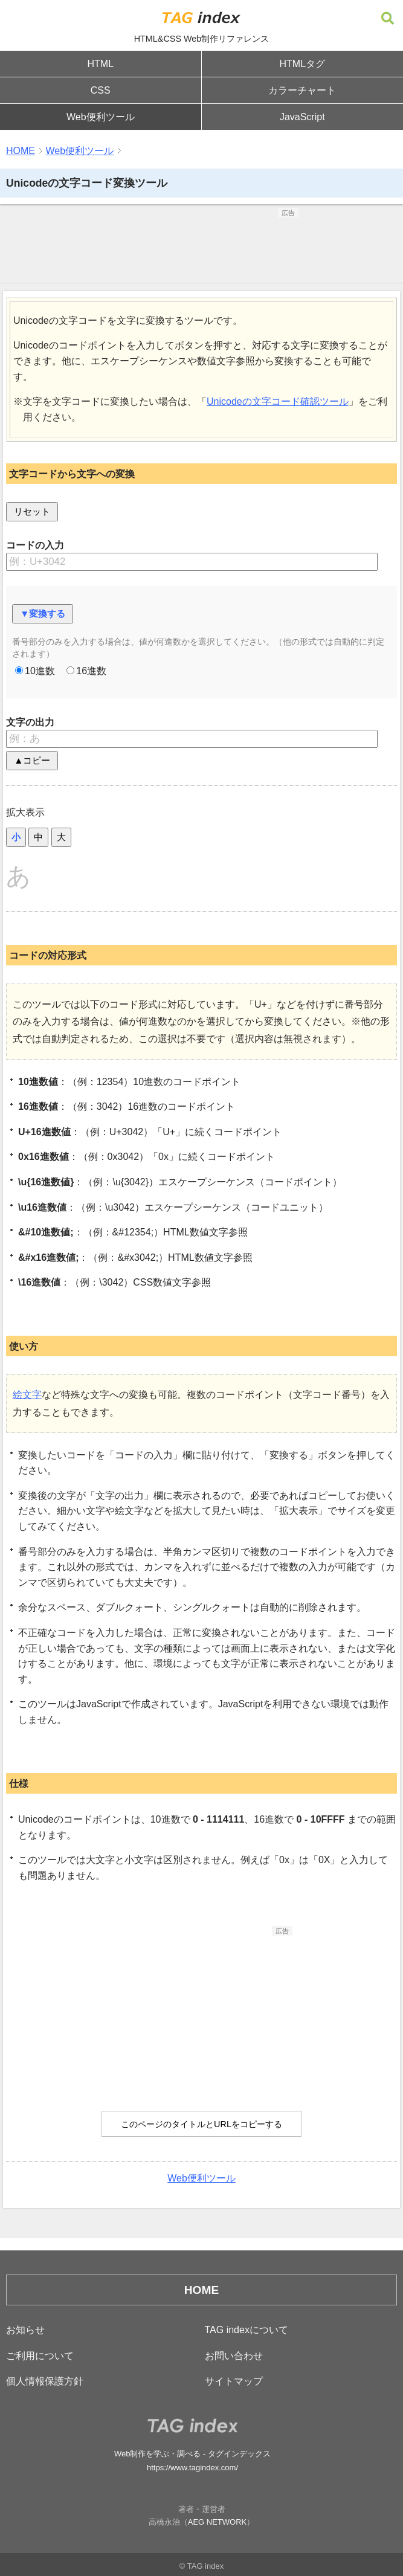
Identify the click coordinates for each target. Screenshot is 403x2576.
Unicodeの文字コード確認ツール (278, 401)
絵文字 (27, 1394)
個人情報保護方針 (44, 2381)
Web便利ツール (100, 117)
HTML (100, 64)
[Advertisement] (201, 247)
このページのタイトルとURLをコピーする (201, 2124)
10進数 (35, 671)
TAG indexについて (246, 2330)
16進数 (86, 671)
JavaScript (302, 117)
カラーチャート (302, 90)
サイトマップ (234, 2381)
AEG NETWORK (217, 2521)
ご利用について (40, 2356)
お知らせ (25, 2330)
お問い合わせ (234, 2356)
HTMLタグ (302, 64)
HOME (20, 151)
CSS (101, 90)
